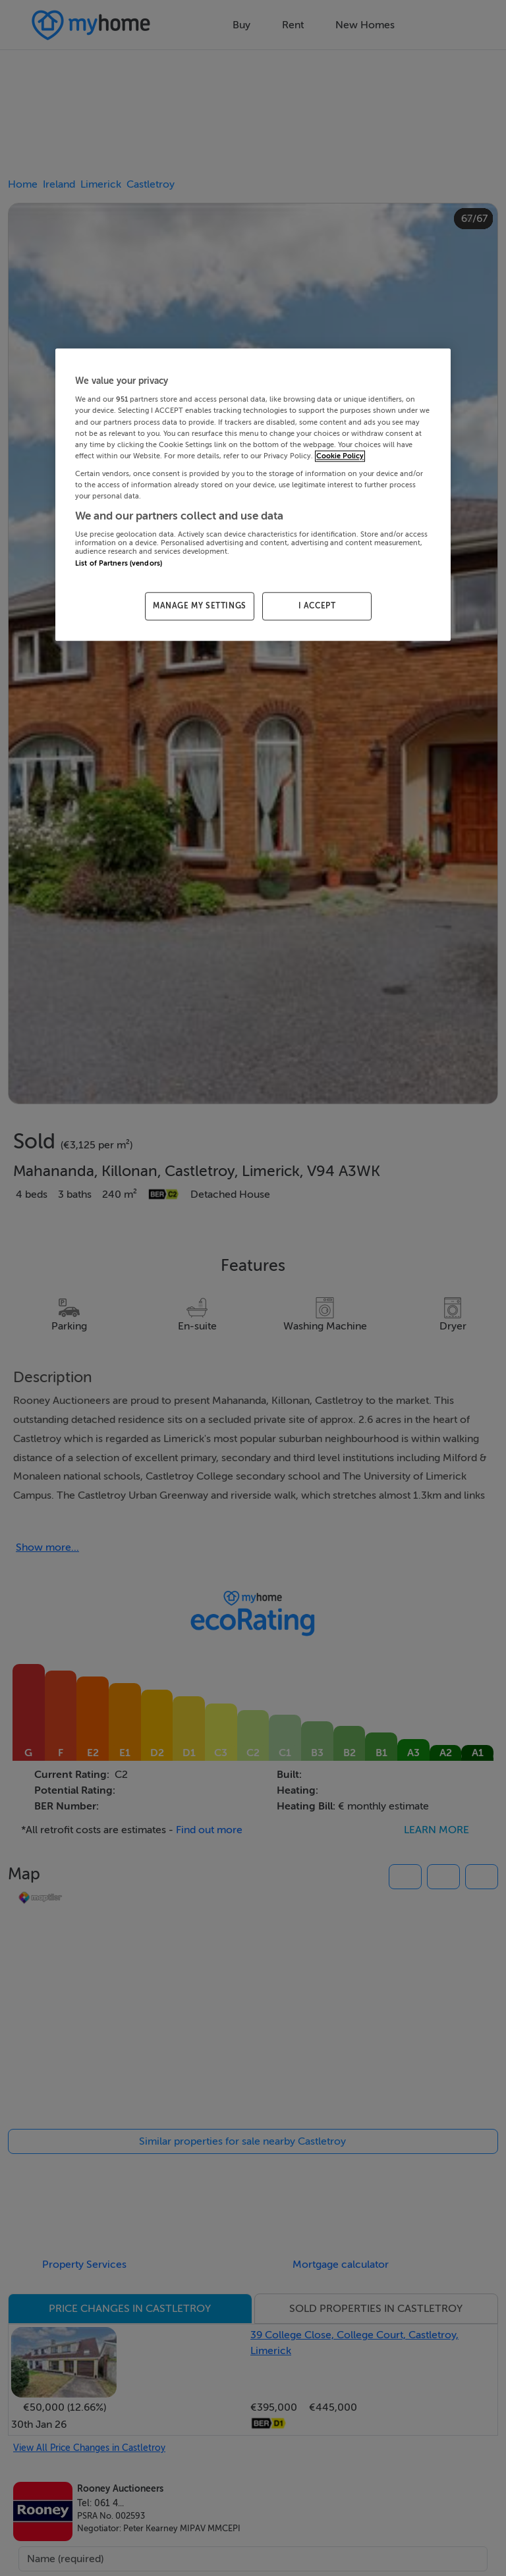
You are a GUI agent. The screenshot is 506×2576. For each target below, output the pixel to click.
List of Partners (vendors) (118, 564)
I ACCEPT (317, 605)
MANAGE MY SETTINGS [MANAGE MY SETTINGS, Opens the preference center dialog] (199, 605)
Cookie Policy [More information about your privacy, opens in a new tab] (340, 456)
